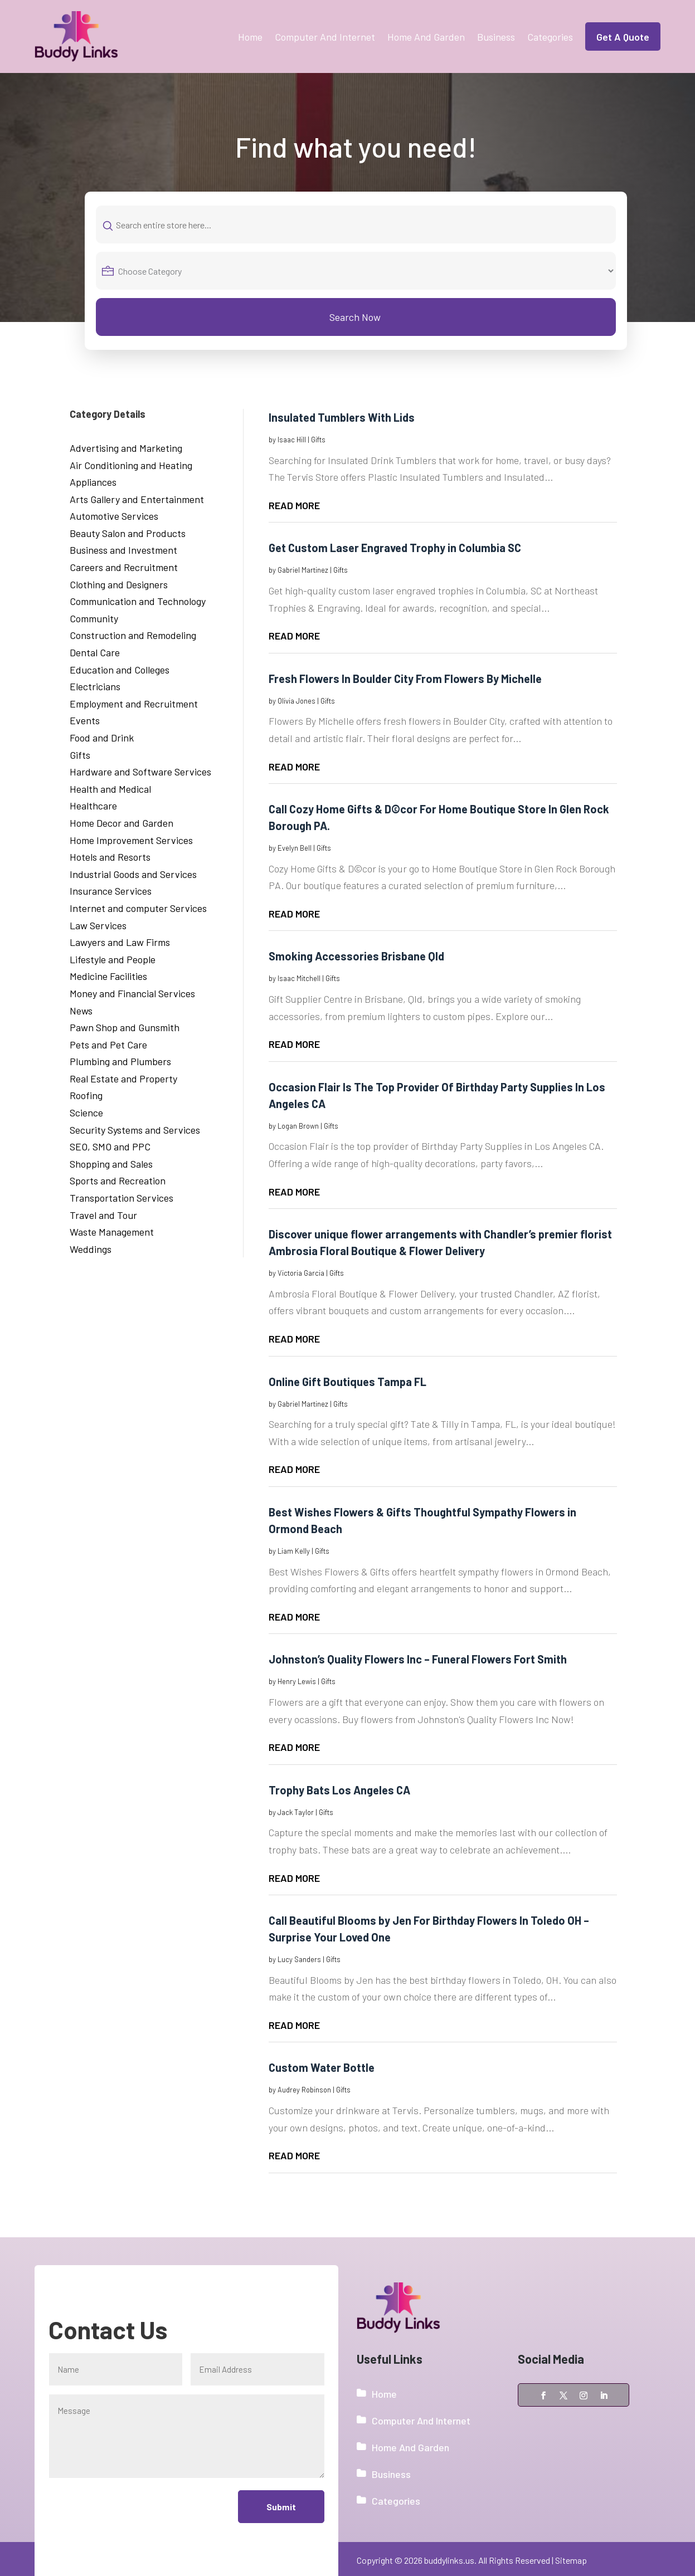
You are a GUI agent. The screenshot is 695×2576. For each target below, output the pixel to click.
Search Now (355, 317)
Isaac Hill (292, 439)
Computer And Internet (325, 37)
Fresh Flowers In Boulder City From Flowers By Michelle (405, 678)
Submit (280, 2507)
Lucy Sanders (299, 1959)
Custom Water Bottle (322, 2067)
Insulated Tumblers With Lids (342, 417)
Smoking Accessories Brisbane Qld (356, 956)
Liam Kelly (294, 1550)
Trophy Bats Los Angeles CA (339, 1790)
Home (250, 37)
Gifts (318, 439)
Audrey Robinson (304, 2089)
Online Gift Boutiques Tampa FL (347, 1381)
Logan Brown (298, 1125)
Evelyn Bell (295, 847)
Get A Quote (622, 37)
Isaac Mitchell (299, 978)
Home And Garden (426, 37)
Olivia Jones (296, 700)
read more (294, 505)
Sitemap (571, 2560)
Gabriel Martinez (303, 569)
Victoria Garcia (301, 1273)
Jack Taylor (296, 1812)
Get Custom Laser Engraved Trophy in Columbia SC (395, 547)
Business (496, 37)
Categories (550, 37)
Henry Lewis (297, 1681)
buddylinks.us (449, 2560)
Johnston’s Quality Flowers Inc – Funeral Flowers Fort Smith (418, 1659)
